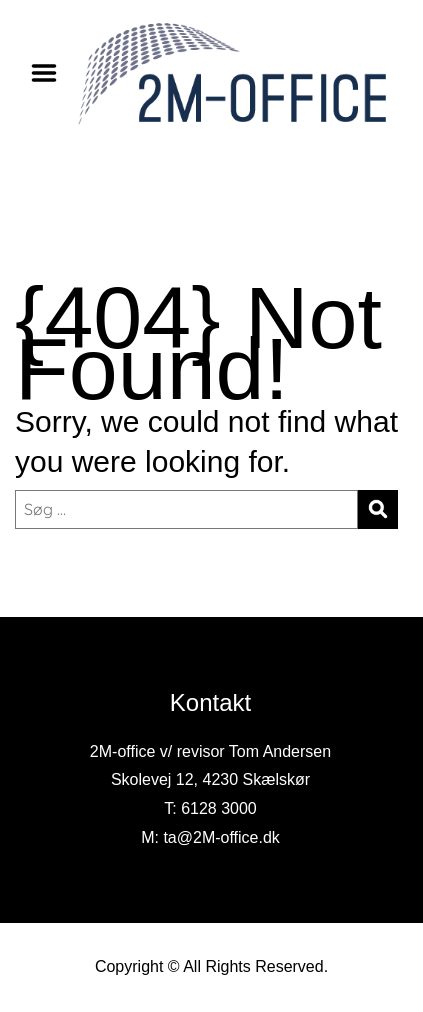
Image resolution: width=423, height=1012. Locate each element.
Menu (51, 73)
